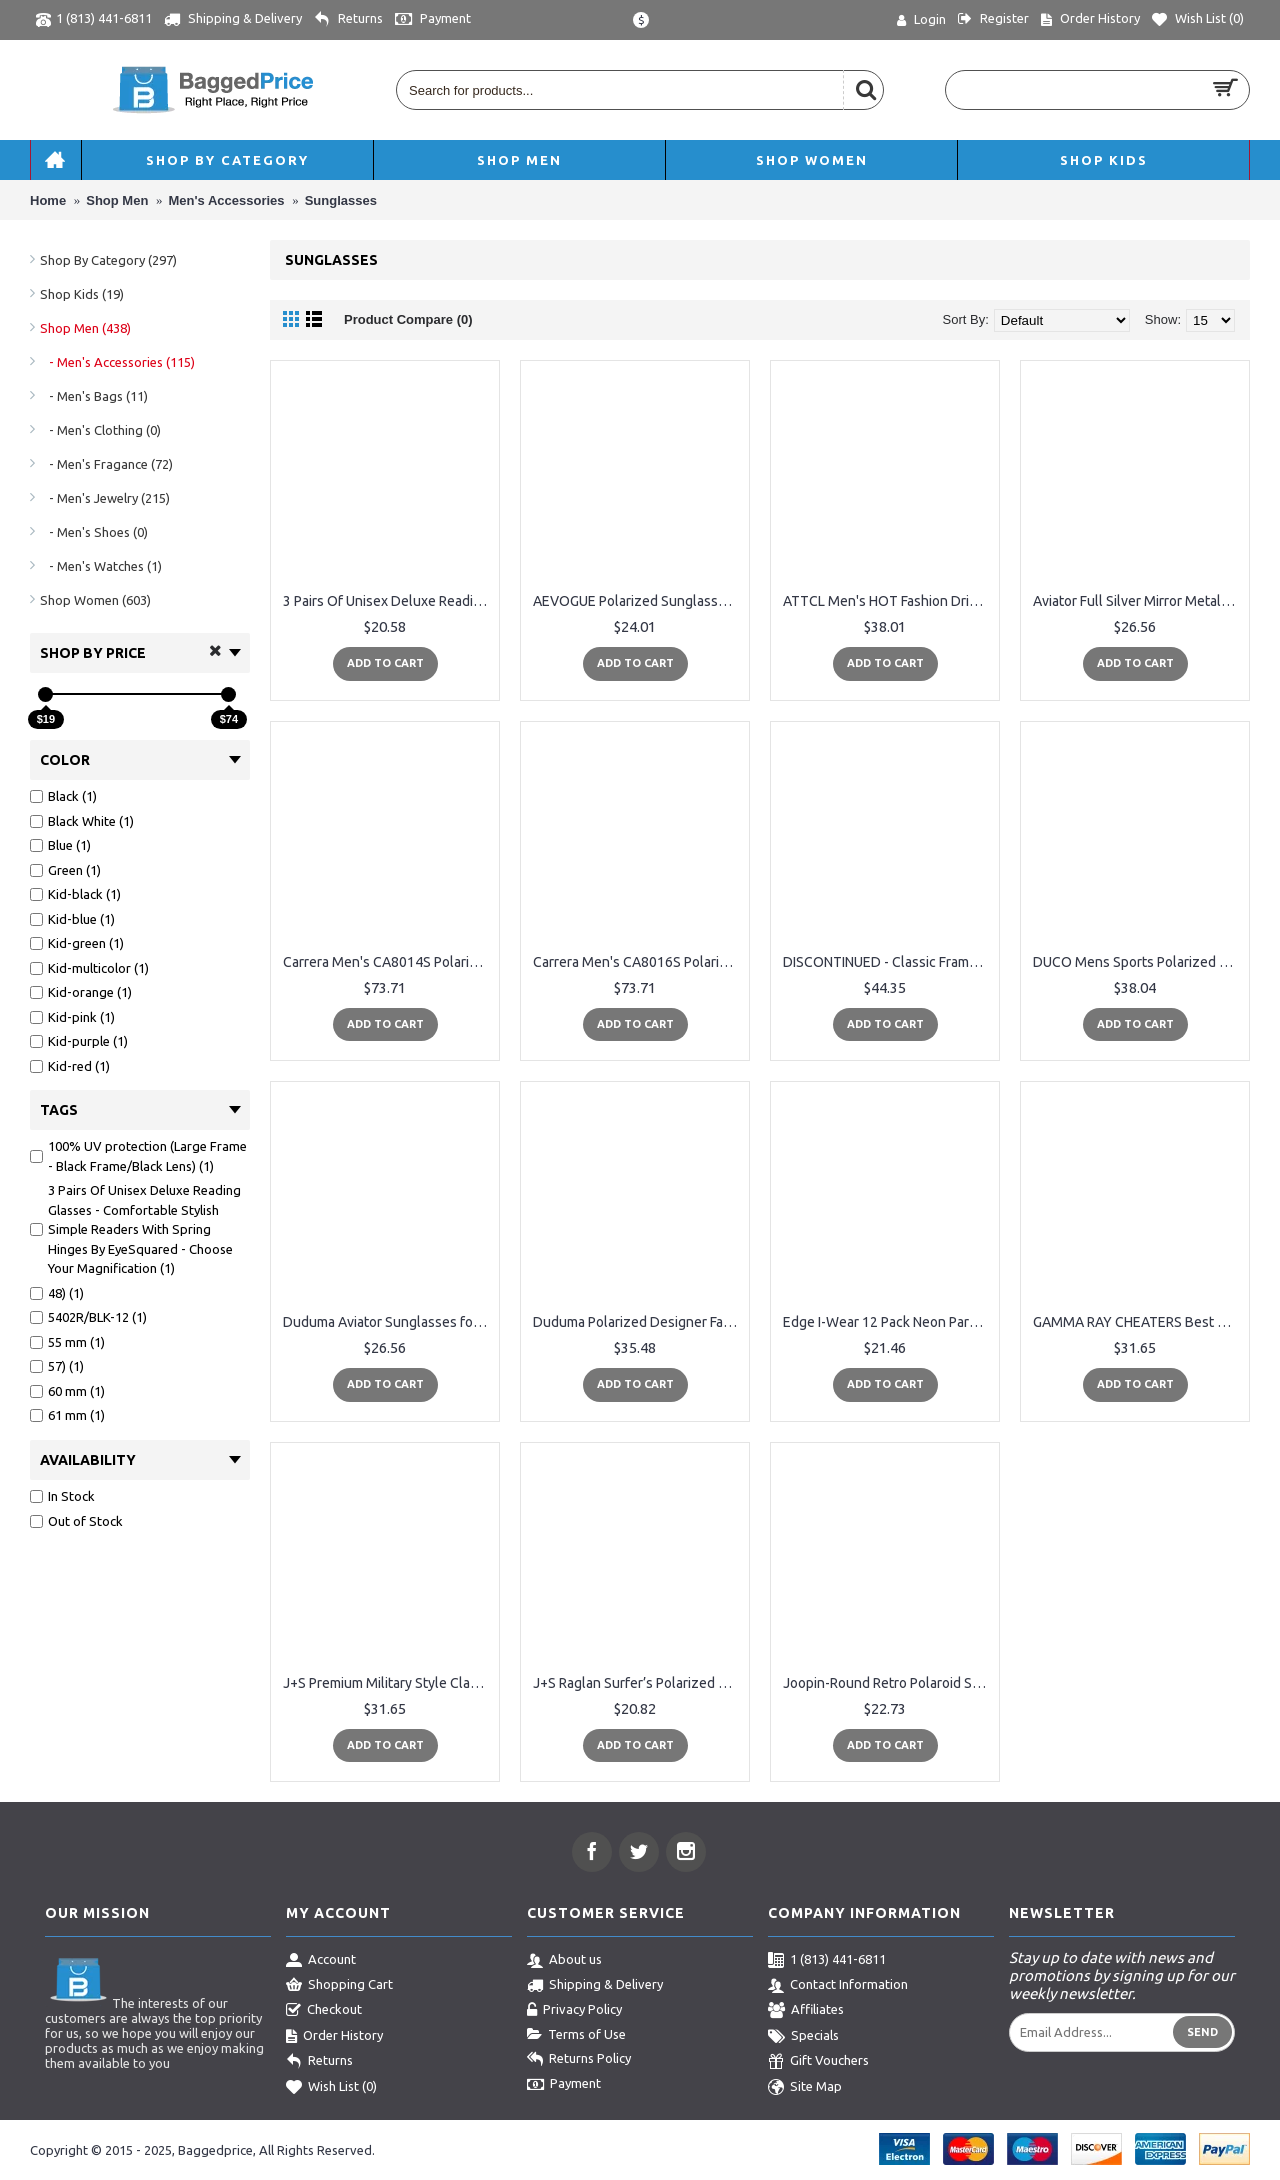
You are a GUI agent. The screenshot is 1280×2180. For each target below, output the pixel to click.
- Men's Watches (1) (101, 566)
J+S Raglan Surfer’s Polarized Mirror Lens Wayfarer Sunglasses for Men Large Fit (638, 1683)
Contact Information (838, 1986)
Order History (334, 2037)
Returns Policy (579, 2060)
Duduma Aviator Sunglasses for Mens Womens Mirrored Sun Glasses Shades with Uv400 (388, 1322)
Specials (803, 2037)
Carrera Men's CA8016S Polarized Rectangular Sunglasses (638, 962)
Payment (564, 2085)
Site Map (805, 2088)
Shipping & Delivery (595, 1986)
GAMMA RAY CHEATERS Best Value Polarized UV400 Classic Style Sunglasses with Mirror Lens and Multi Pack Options (1138, 1322)
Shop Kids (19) (82, 294)
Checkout (324, 2011)
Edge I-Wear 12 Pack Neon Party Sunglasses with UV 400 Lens (888, 1322)
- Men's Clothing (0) (100, 430)
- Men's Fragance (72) (106, 464)
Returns (319, 2062)
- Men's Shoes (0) (94, 532)
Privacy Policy (574, 2011)
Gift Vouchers (818, 2062)
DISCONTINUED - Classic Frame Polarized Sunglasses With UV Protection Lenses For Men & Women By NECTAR (888, 962)
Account (321, 1961)
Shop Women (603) (95, 600)
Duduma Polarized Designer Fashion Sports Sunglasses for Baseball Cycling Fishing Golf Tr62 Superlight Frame (638, 1322)
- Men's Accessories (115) (117, 362)
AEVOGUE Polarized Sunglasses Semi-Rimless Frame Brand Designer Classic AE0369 (638, 601)
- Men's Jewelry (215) (105, 498)
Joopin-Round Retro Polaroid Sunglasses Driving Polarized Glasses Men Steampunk (888, 1683)
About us (564, 1961)
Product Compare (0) (408, 319)
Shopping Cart (339, 1986)
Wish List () (331, 2088)
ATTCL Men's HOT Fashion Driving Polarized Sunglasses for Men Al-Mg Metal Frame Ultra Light (888, 601)
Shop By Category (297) (108, 260)
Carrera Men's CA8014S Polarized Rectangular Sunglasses (388, 962)
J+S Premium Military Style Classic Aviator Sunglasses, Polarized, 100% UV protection (388, 1683)
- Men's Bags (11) (94, 396)
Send (1202, 2032)
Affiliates (806, 2011)
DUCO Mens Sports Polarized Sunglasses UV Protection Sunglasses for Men (1138, 962)
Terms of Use (576, 2035)
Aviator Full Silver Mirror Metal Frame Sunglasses (1138, 601)
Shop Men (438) (85, 328)
